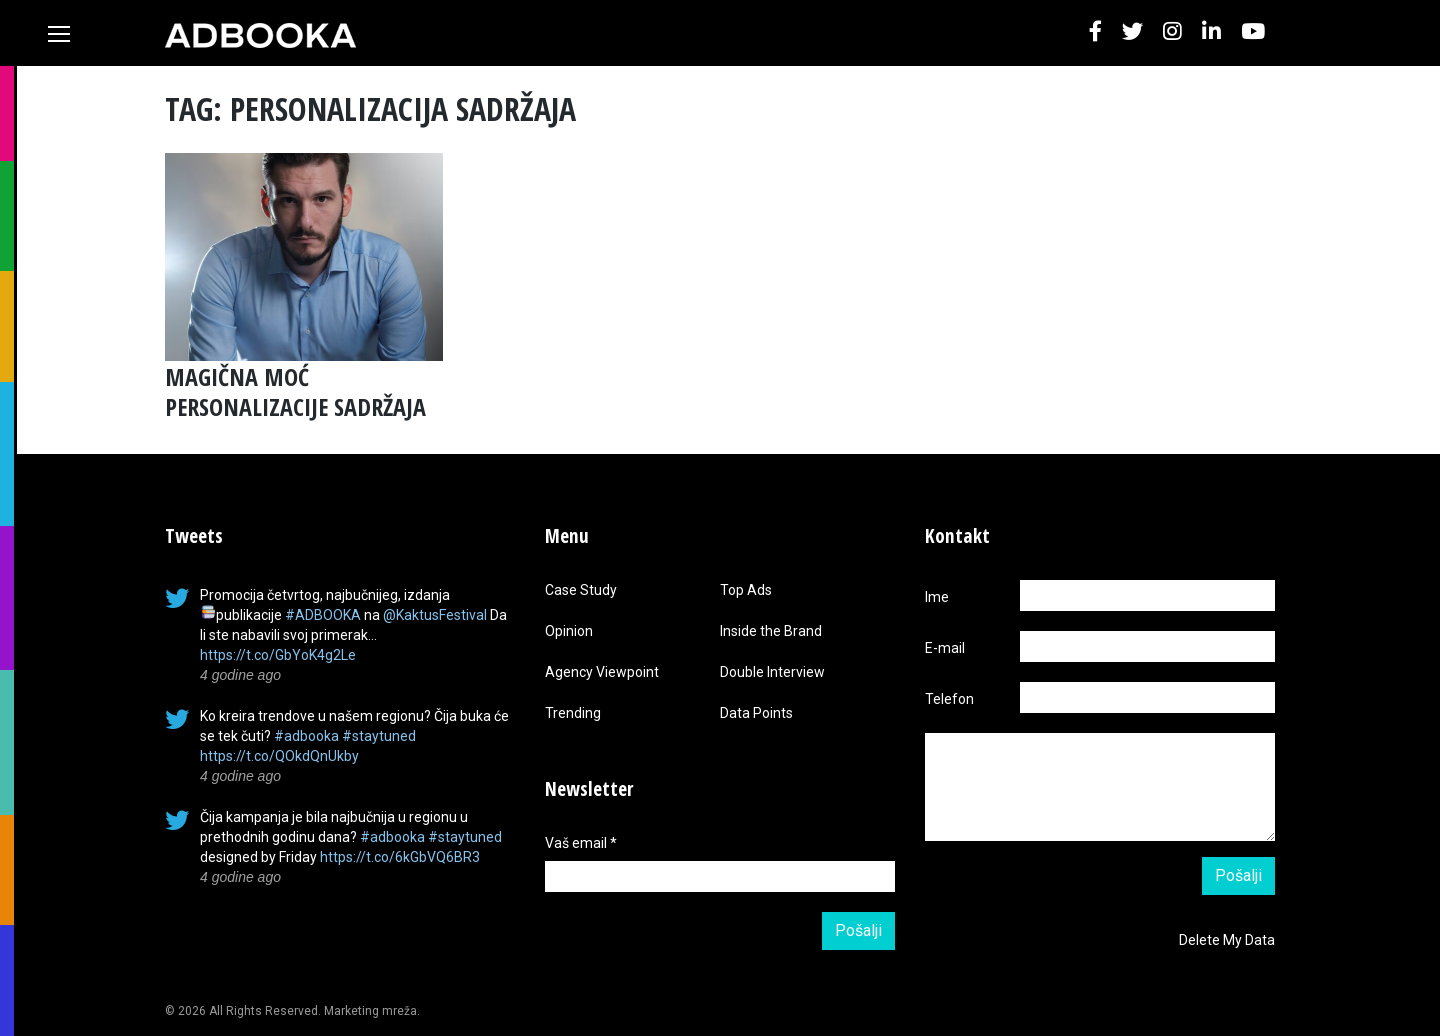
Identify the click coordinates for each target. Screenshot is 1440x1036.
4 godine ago (240, 675)
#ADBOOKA (323, 615)
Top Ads (746, 590)
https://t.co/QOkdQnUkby (279, 756)
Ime (937, 597)
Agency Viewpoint (602, 672)
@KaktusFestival (435, 615)
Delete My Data (1227, 940)
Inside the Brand (771, 631)
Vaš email (581, 843)
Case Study (581, 590)
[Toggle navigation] (59, 34)
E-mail (945, 648)
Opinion (569, 631)
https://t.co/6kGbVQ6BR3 (400, 857)
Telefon (949, 699)
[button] (1095, 32)
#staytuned (379, 736)
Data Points (756, 713)
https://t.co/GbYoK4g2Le (278, 655)
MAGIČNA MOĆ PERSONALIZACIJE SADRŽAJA (295, 391)
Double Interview (772, 672)
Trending (573, 713)
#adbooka (306, 736)
